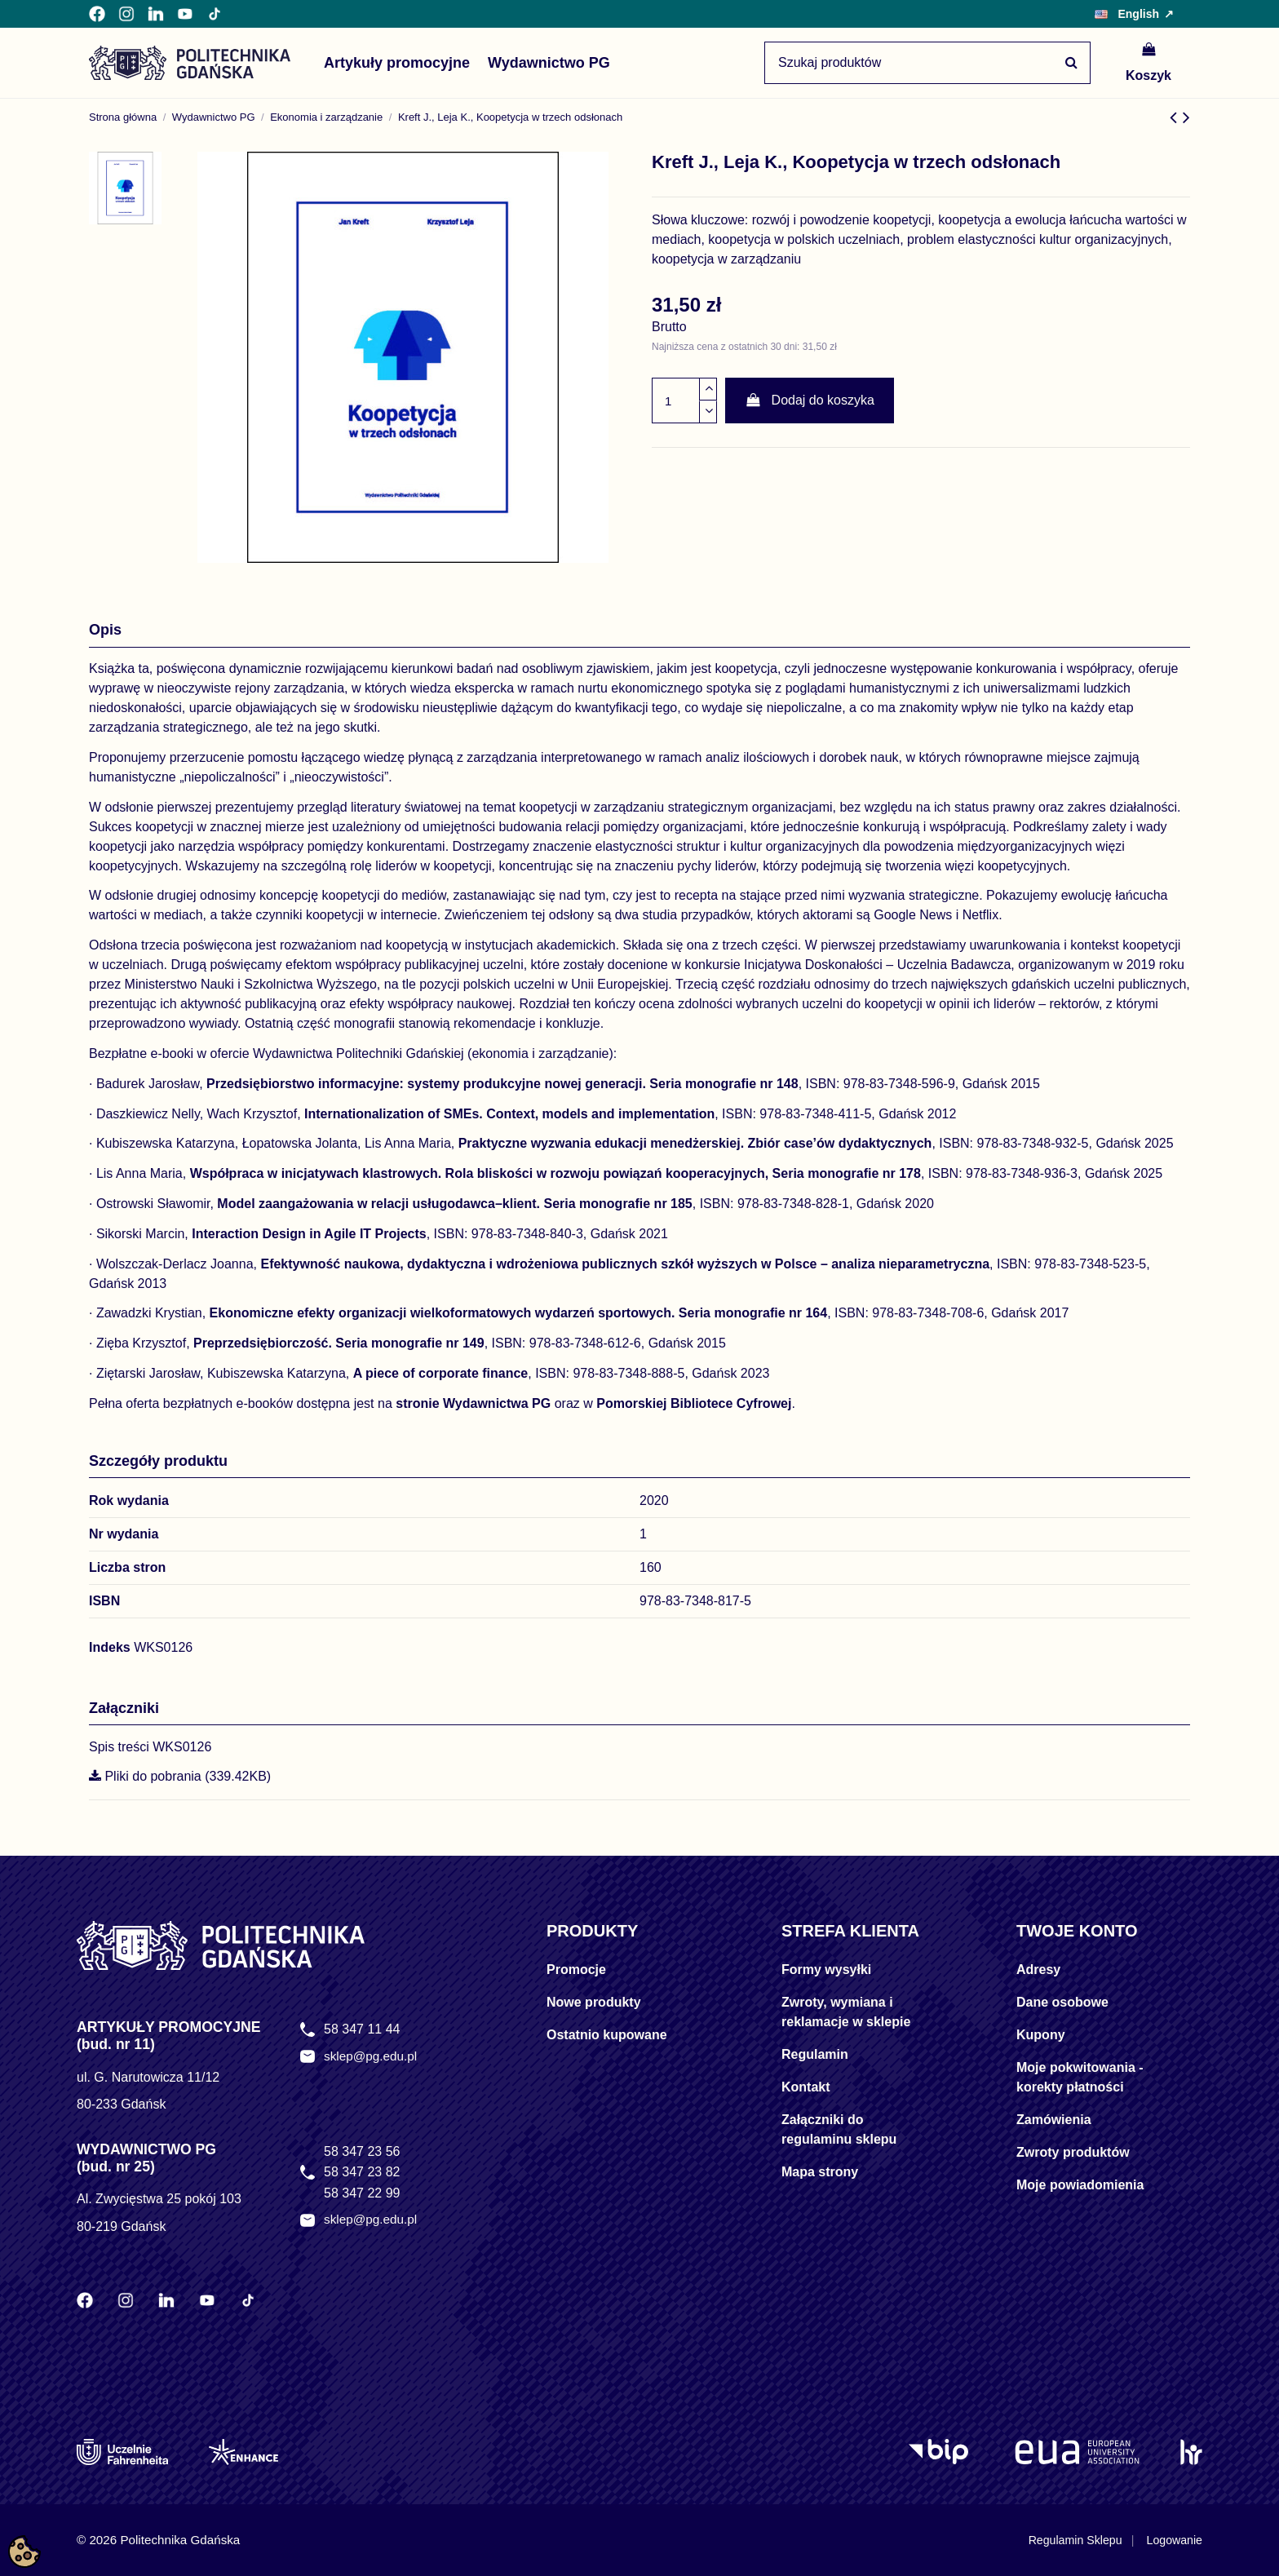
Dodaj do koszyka (809, 400)
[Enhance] (243, 2452)
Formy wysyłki (826, 1969)
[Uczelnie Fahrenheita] (122, 2452)
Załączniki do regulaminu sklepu (838, 2129)
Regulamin (814, 2054)
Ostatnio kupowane (607, 2035)
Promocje (576, 1969)
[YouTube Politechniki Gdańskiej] (185, 14)
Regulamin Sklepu (1067, 2540)
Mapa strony (819, 2172)
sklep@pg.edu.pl (372, 2057)
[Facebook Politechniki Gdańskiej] (97, 14)
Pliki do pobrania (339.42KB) (180, 1776)
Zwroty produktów (1073, 2152)
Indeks (110, 1647)
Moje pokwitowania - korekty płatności (1080, 2077)
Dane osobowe (1062, 2002)
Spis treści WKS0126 (150, 1747)
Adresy (1038, 1969)
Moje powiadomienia (1080, 2185)
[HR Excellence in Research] (1191, 2452)
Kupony (1040, 2035)
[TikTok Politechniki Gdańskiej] (214, 14)
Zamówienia (1053, 2120)
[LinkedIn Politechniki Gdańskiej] (156, 14)
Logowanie (1172, 2540)
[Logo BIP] (941, 2452)
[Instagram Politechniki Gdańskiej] (126, 14)
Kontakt (805, 2087)
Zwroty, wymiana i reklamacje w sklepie (845, 2012)
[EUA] (1077, 2452)
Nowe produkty (594, 2002)
